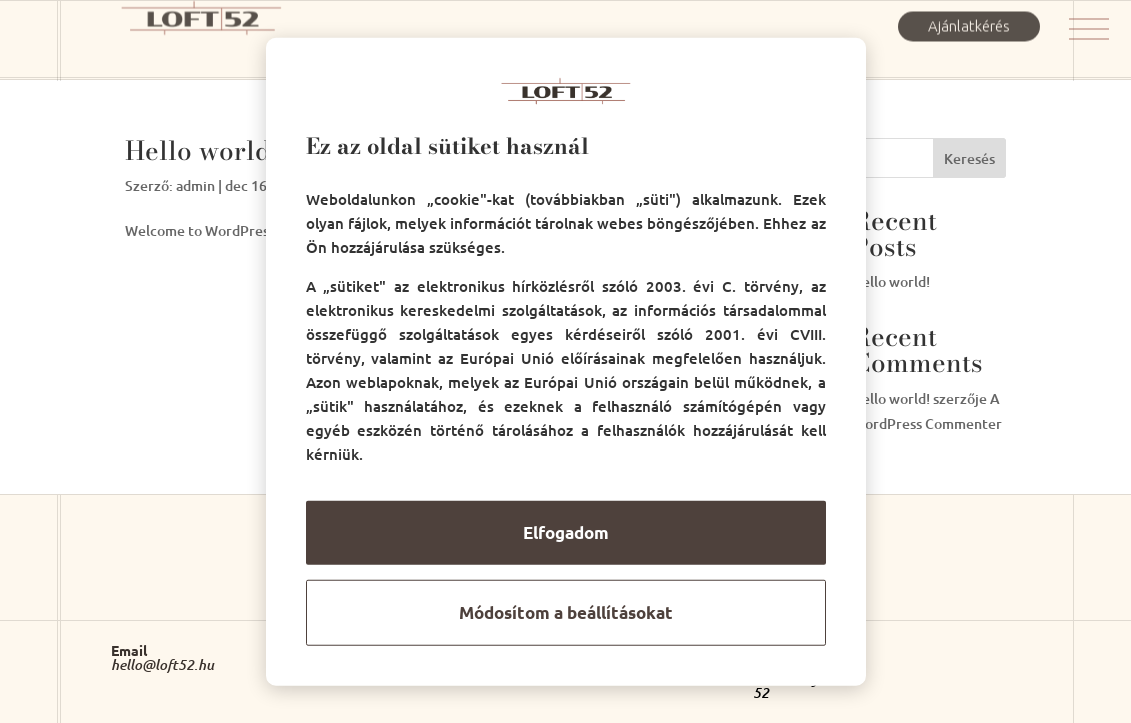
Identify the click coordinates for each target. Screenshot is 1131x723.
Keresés (969, 158)
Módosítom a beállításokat (566, 612)
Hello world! (202, 150)
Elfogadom (566, 532)
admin (195, 185)
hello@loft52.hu (162, 665)
